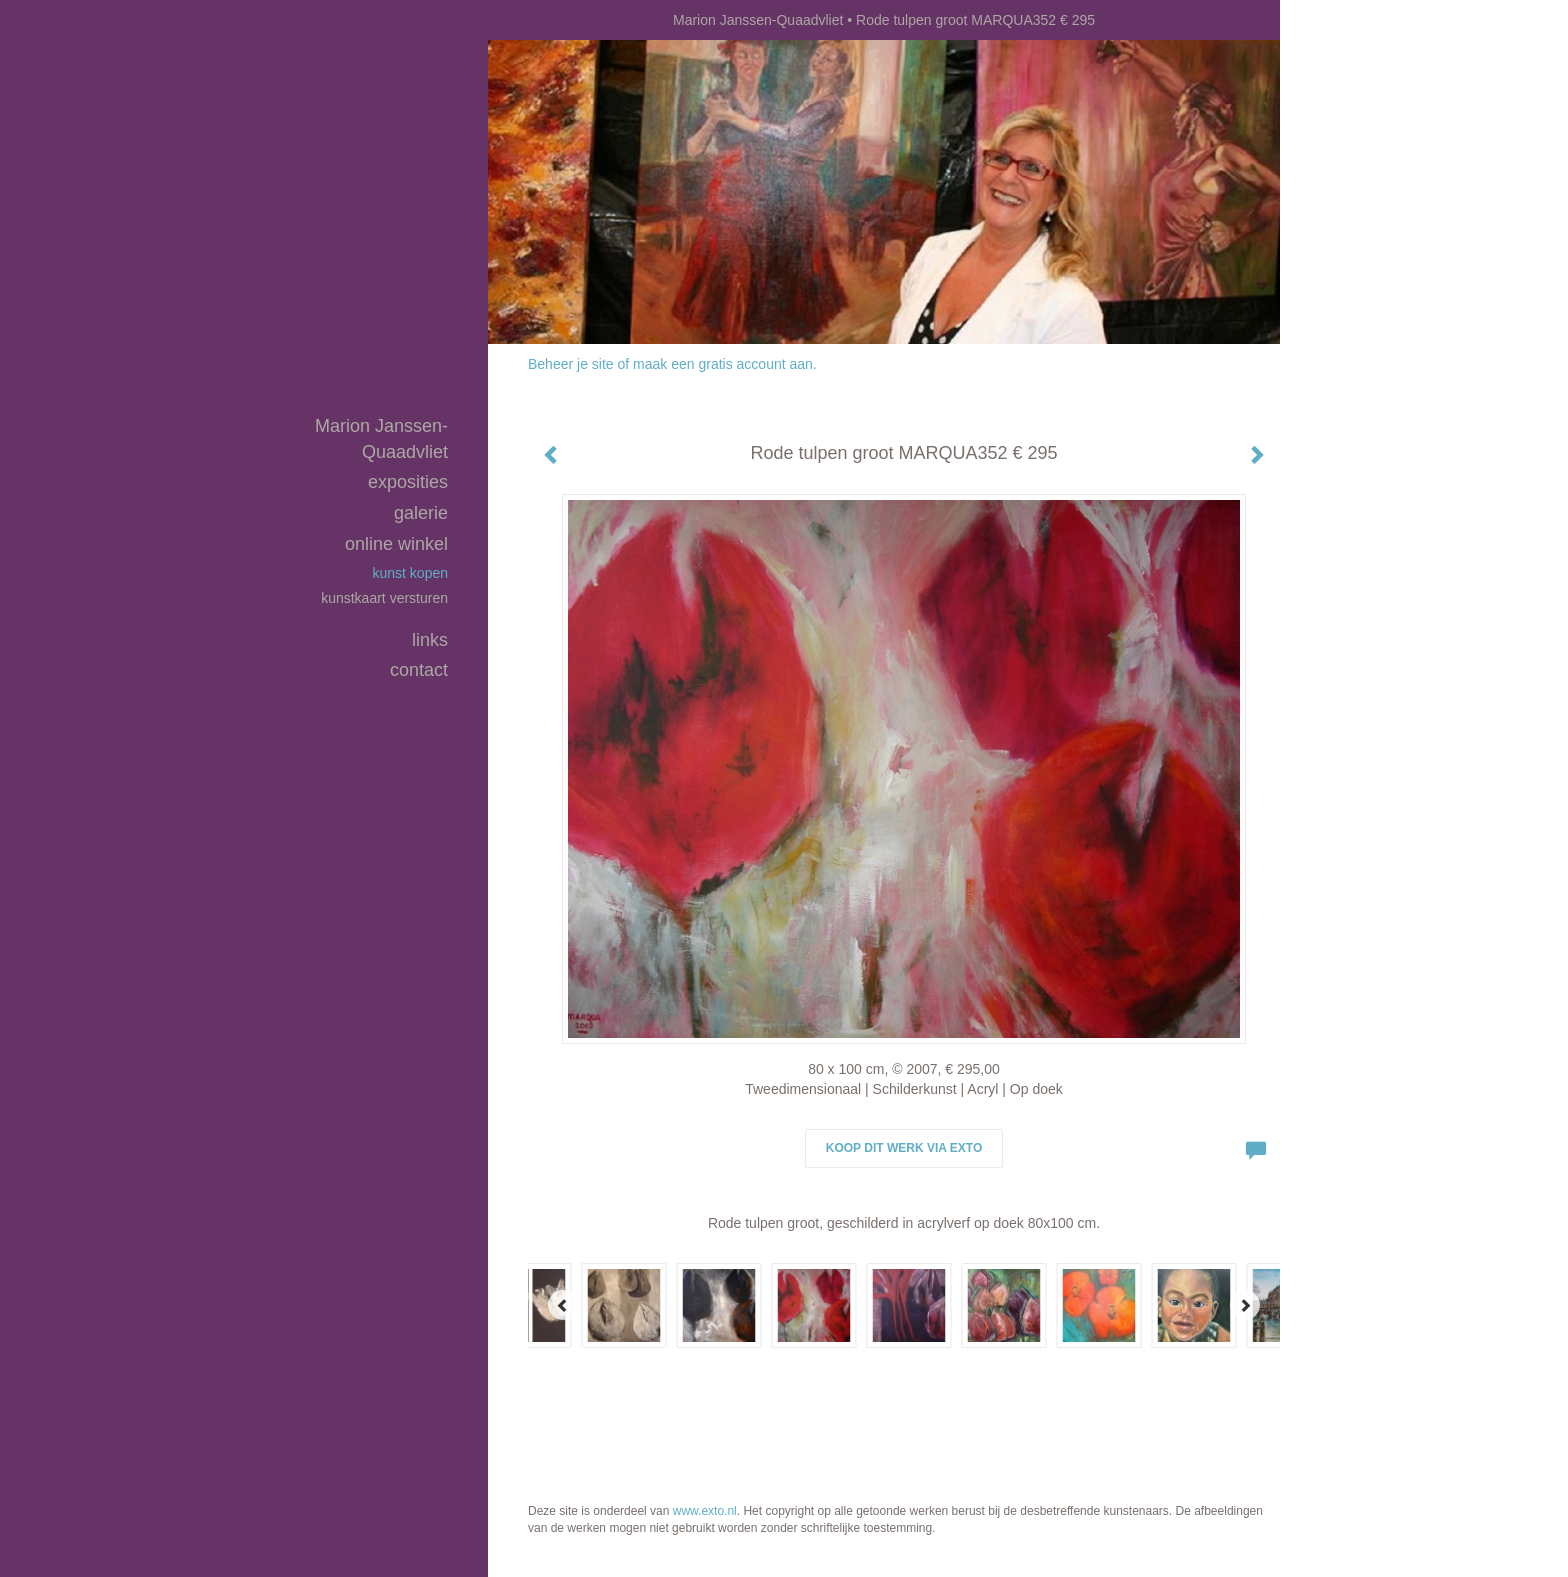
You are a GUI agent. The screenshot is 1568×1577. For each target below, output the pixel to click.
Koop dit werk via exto (904, 1148)
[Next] (1245, 1305)
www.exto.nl (705, 1511)
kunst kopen (411, 573)
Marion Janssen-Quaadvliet (758, 20)
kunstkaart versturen (384, 598)
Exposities (408, 482)
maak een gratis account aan (723, 364)
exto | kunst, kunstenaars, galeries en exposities (544, 20)
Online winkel (396, 544)
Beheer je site (571, 364)
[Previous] (563, 1305)
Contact (419, 670)
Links (430, 640)
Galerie (421, 513)
